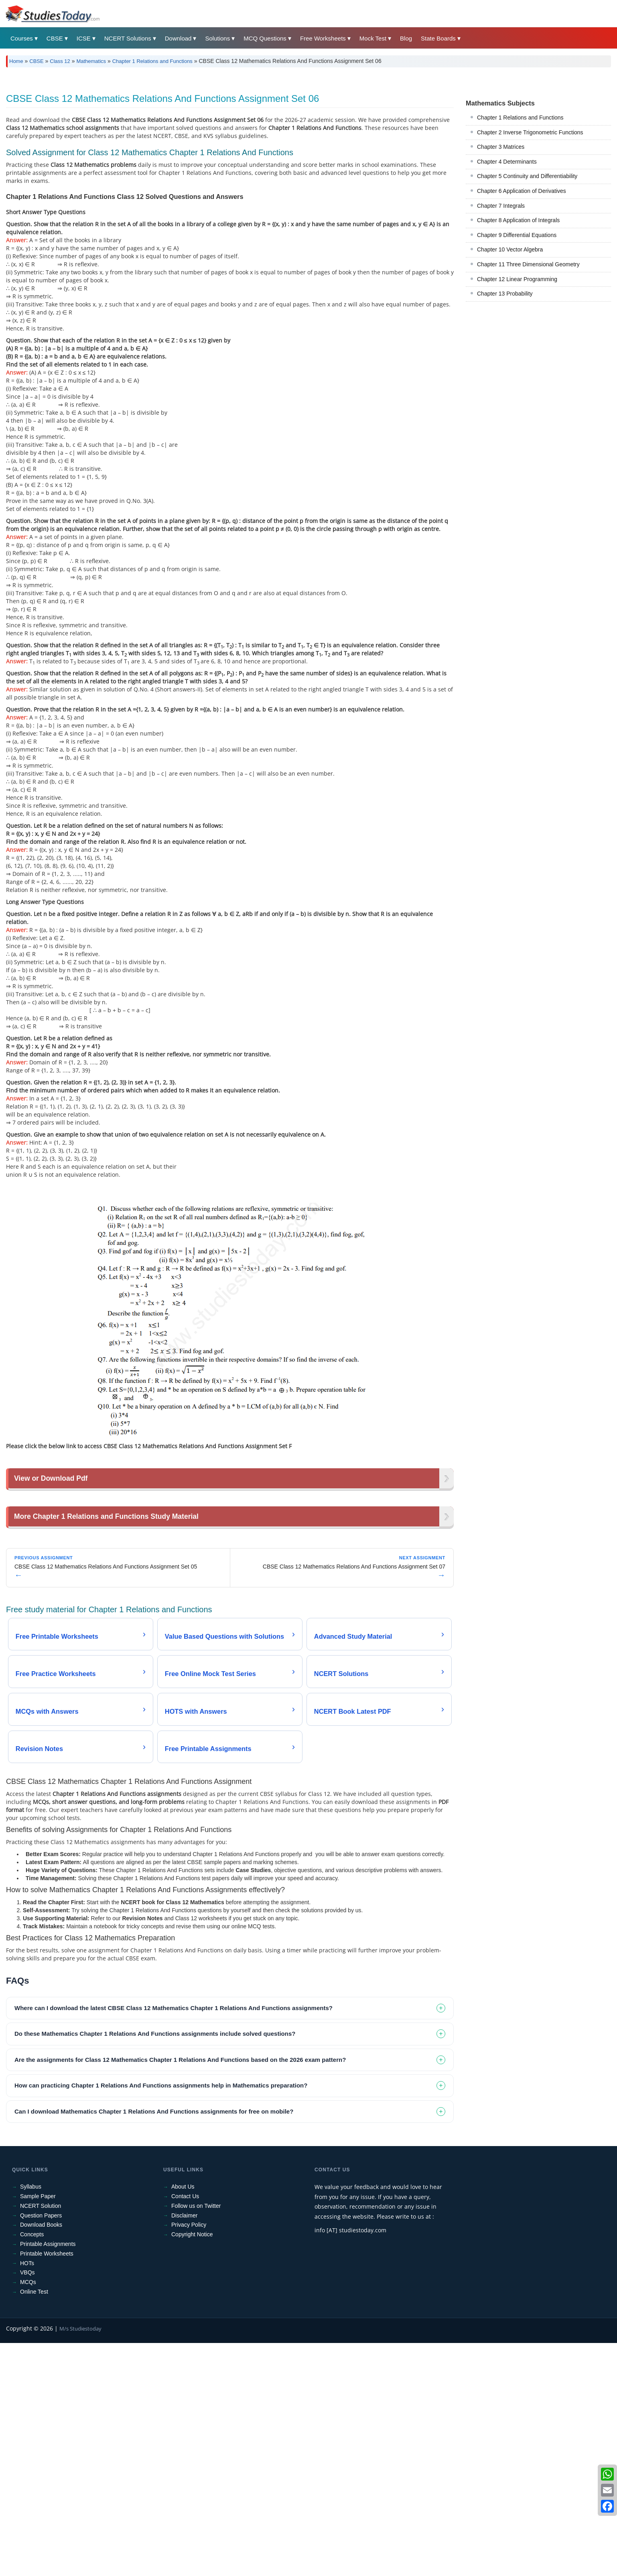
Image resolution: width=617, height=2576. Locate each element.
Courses (21, 38)
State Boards (438, 38)
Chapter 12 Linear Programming (517, 279)
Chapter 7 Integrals (501, 206)
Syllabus (30, 2301)
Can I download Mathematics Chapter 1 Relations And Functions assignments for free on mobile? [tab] (153, 2226)
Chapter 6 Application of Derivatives (521, 191)
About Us (183, 2301)
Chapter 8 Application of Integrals (518, 220)
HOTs (27, 2378)
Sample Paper (38, 2311)
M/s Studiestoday (80, 2443)
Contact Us (185, 2311)
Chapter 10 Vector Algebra (510, 249)
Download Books (41, 2340)
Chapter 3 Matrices (500, 147)
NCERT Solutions (127, 38)
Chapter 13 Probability (505, 293)
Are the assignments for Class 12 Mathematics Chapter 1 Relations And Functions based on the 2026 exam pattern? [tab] (180, 2174)
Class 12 (60, 61)
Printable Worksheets (46, 2368)
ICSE (84, 38)
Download (178, 38)
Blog (406, 38)
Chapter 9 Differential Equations (516, 235)
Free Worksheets (323, 38)
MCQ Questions (265, 38)
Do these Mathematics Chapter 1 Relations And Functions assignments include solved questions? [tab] (154, 2148)
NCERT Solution (40, 2320)
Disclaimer (184, 2330)
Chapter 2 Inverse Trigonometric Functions (530, 132)
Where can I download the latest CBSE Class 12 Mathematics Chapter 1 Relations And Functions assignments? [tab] (173, 2122)
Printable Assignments (48, 2358)
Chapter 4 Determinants (507, 161)
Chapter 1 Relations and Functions (152, 61)
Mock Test (372, 38)
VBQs (27, 2387)
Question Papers (41, 2330)
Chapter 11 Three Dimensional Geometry (528, 264)
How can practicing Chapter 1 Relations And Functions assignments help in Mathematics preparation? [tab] (160, 2200)
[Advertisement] (230, 1556)
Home (16, 61)
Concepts (32, 2349)
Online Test (34, 2406)
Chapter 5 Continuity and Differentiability (527, 176)
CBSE (55, 38)
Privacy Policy (188, 2340)
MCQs (28, 2397)
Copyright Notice (192, 2349)
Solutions (217, 38)
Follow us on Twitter (196, 2320)
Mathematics (91, 61)
